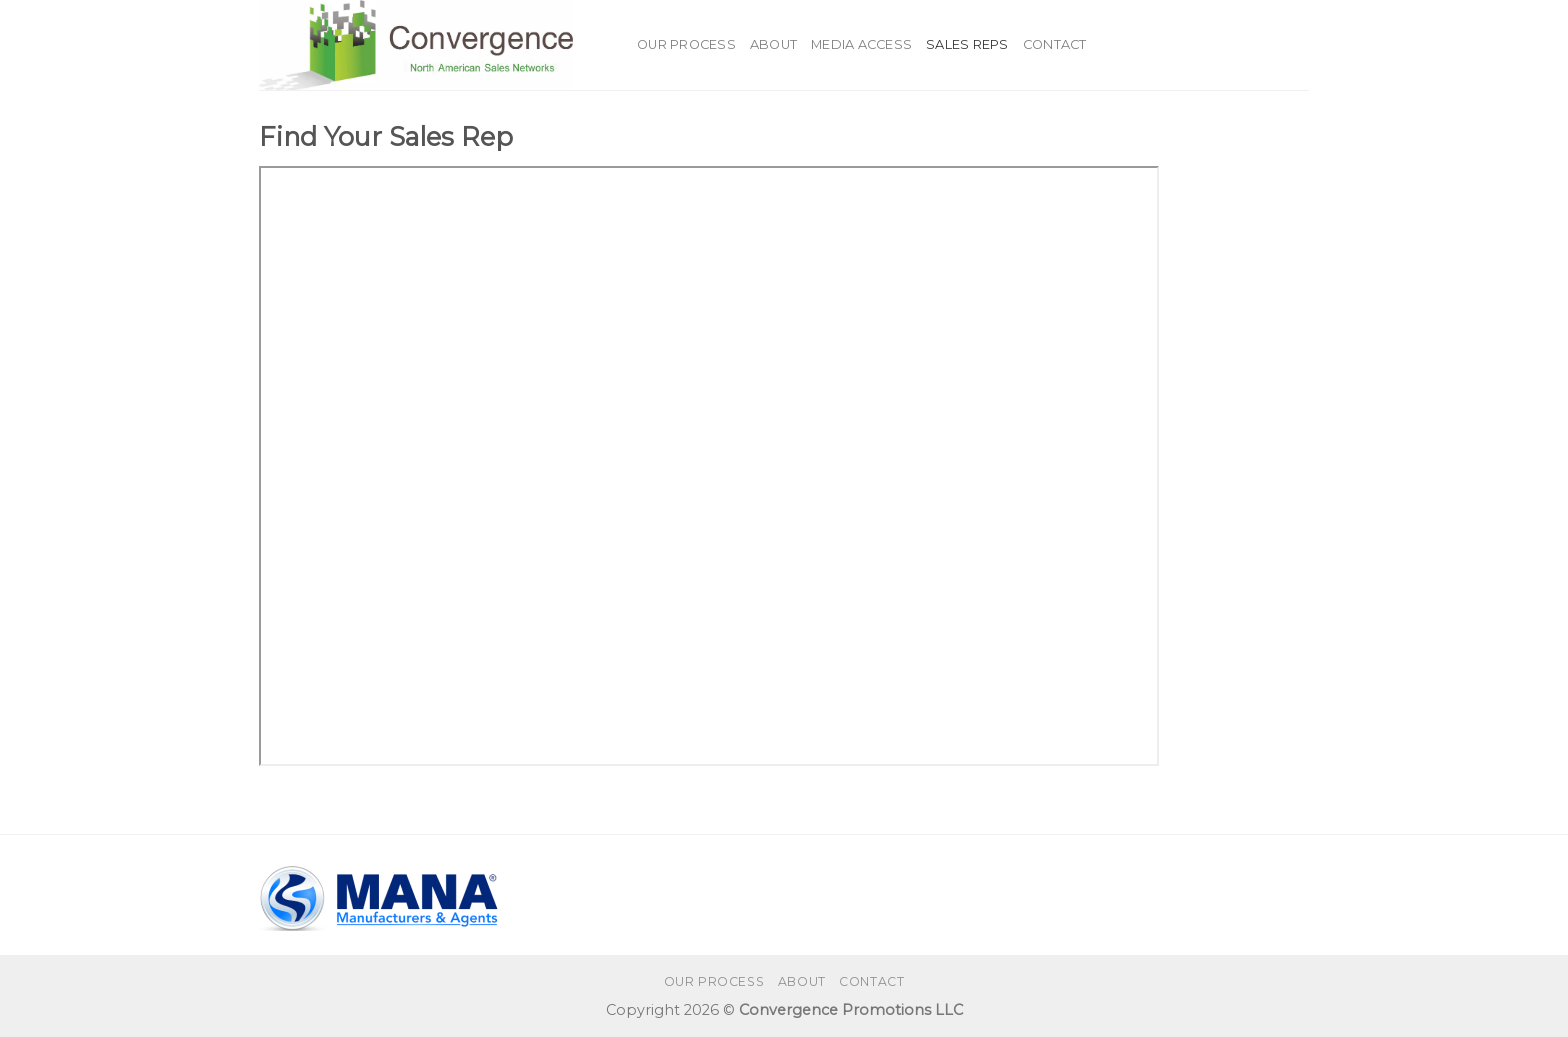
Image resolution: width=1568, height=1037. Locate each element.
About (773, 44)
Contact (1055, 44)
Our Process (686, 44)
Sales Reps (967, 44)
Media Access (861, 44)
